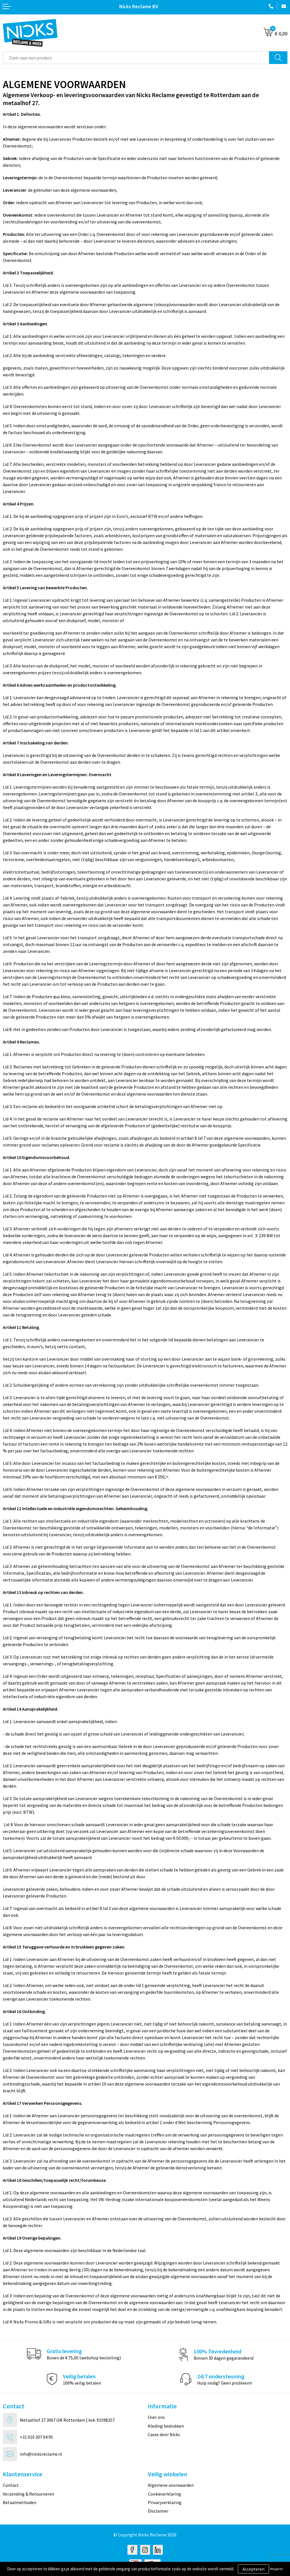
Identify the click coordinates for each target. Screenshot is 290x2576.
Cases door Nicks (164, 2434)
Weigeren (276, 2569)
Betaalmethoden (19, 2502)
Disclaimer (158, 2511)
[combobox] (136, 57)
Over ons (156, 2417)
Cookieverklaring (164, 2494)
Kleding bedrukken (166, 2426)
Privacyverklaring (165, 2502)
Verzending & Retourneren (28, 2494)
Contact (11, 2485)
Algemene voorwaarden (171, 2485)
